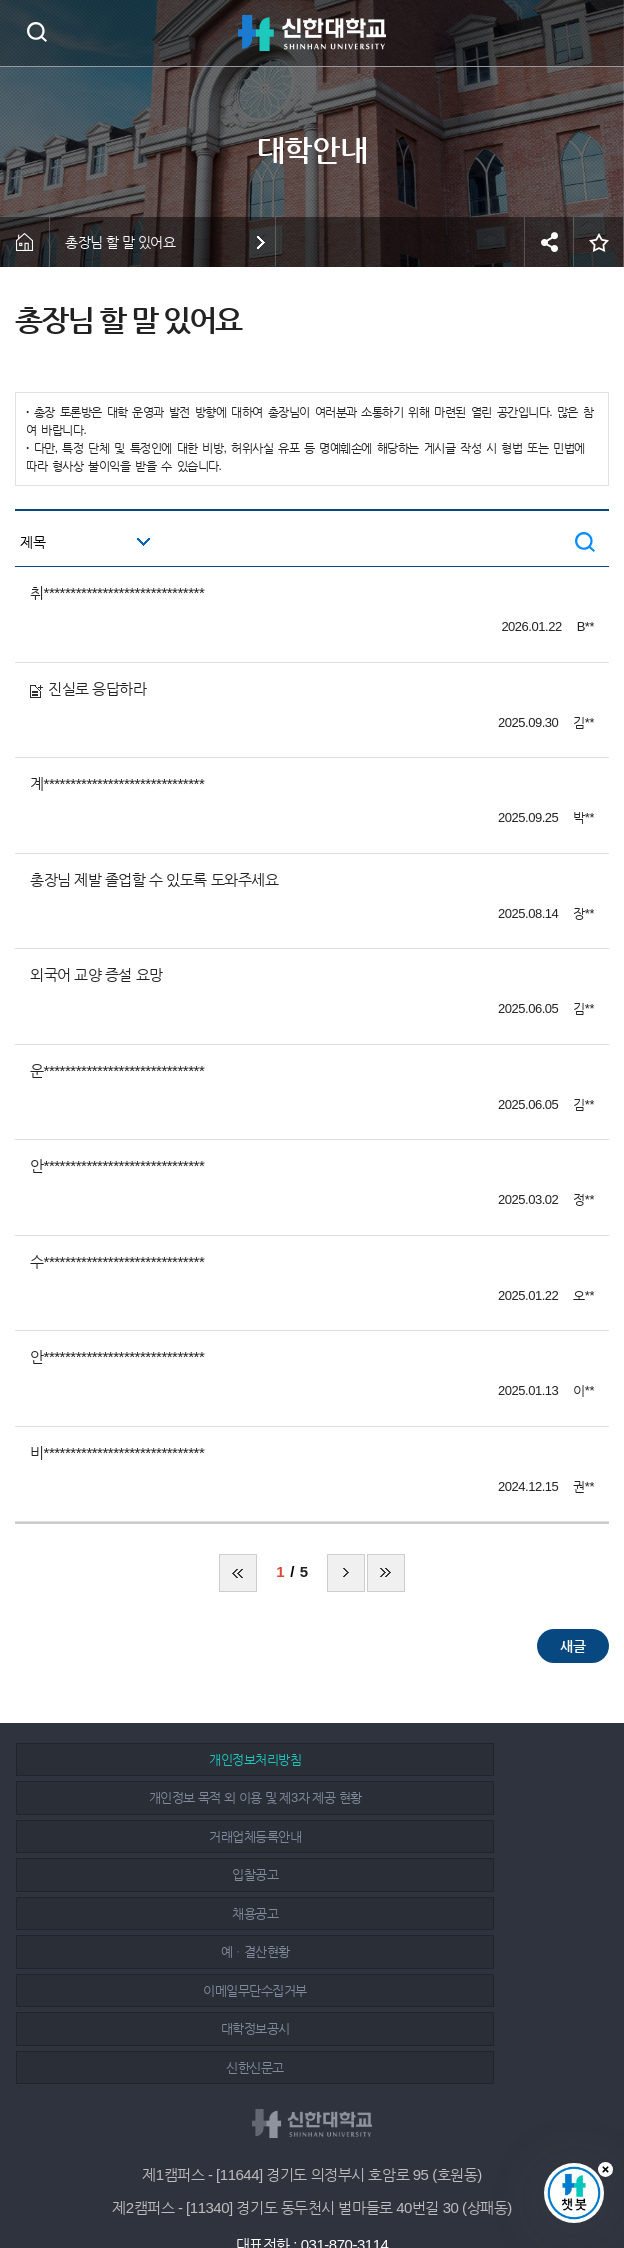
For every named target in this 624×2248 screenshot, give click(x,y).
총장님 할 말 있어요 (120, 242)
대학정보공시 (454, 1874)
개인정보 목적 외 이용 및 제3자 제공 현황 (454, 1759)
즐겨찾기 (599, 242)
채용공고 (161, 1836)
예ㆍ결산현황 (454, 1836)
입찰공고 (455, 1797)
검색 (36, 31)
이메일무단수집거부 (162, 1874)
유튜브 (359, 2180)
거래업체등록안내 (161, 1797)
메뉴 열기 (594, 33)
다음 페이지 (346, 1573)
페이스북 (270, 2180)
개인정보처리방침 (161, 1759)
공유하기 (549, 242)
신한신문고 (162, 1913)
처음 (238, 1573)
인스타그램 (315, 2180)
